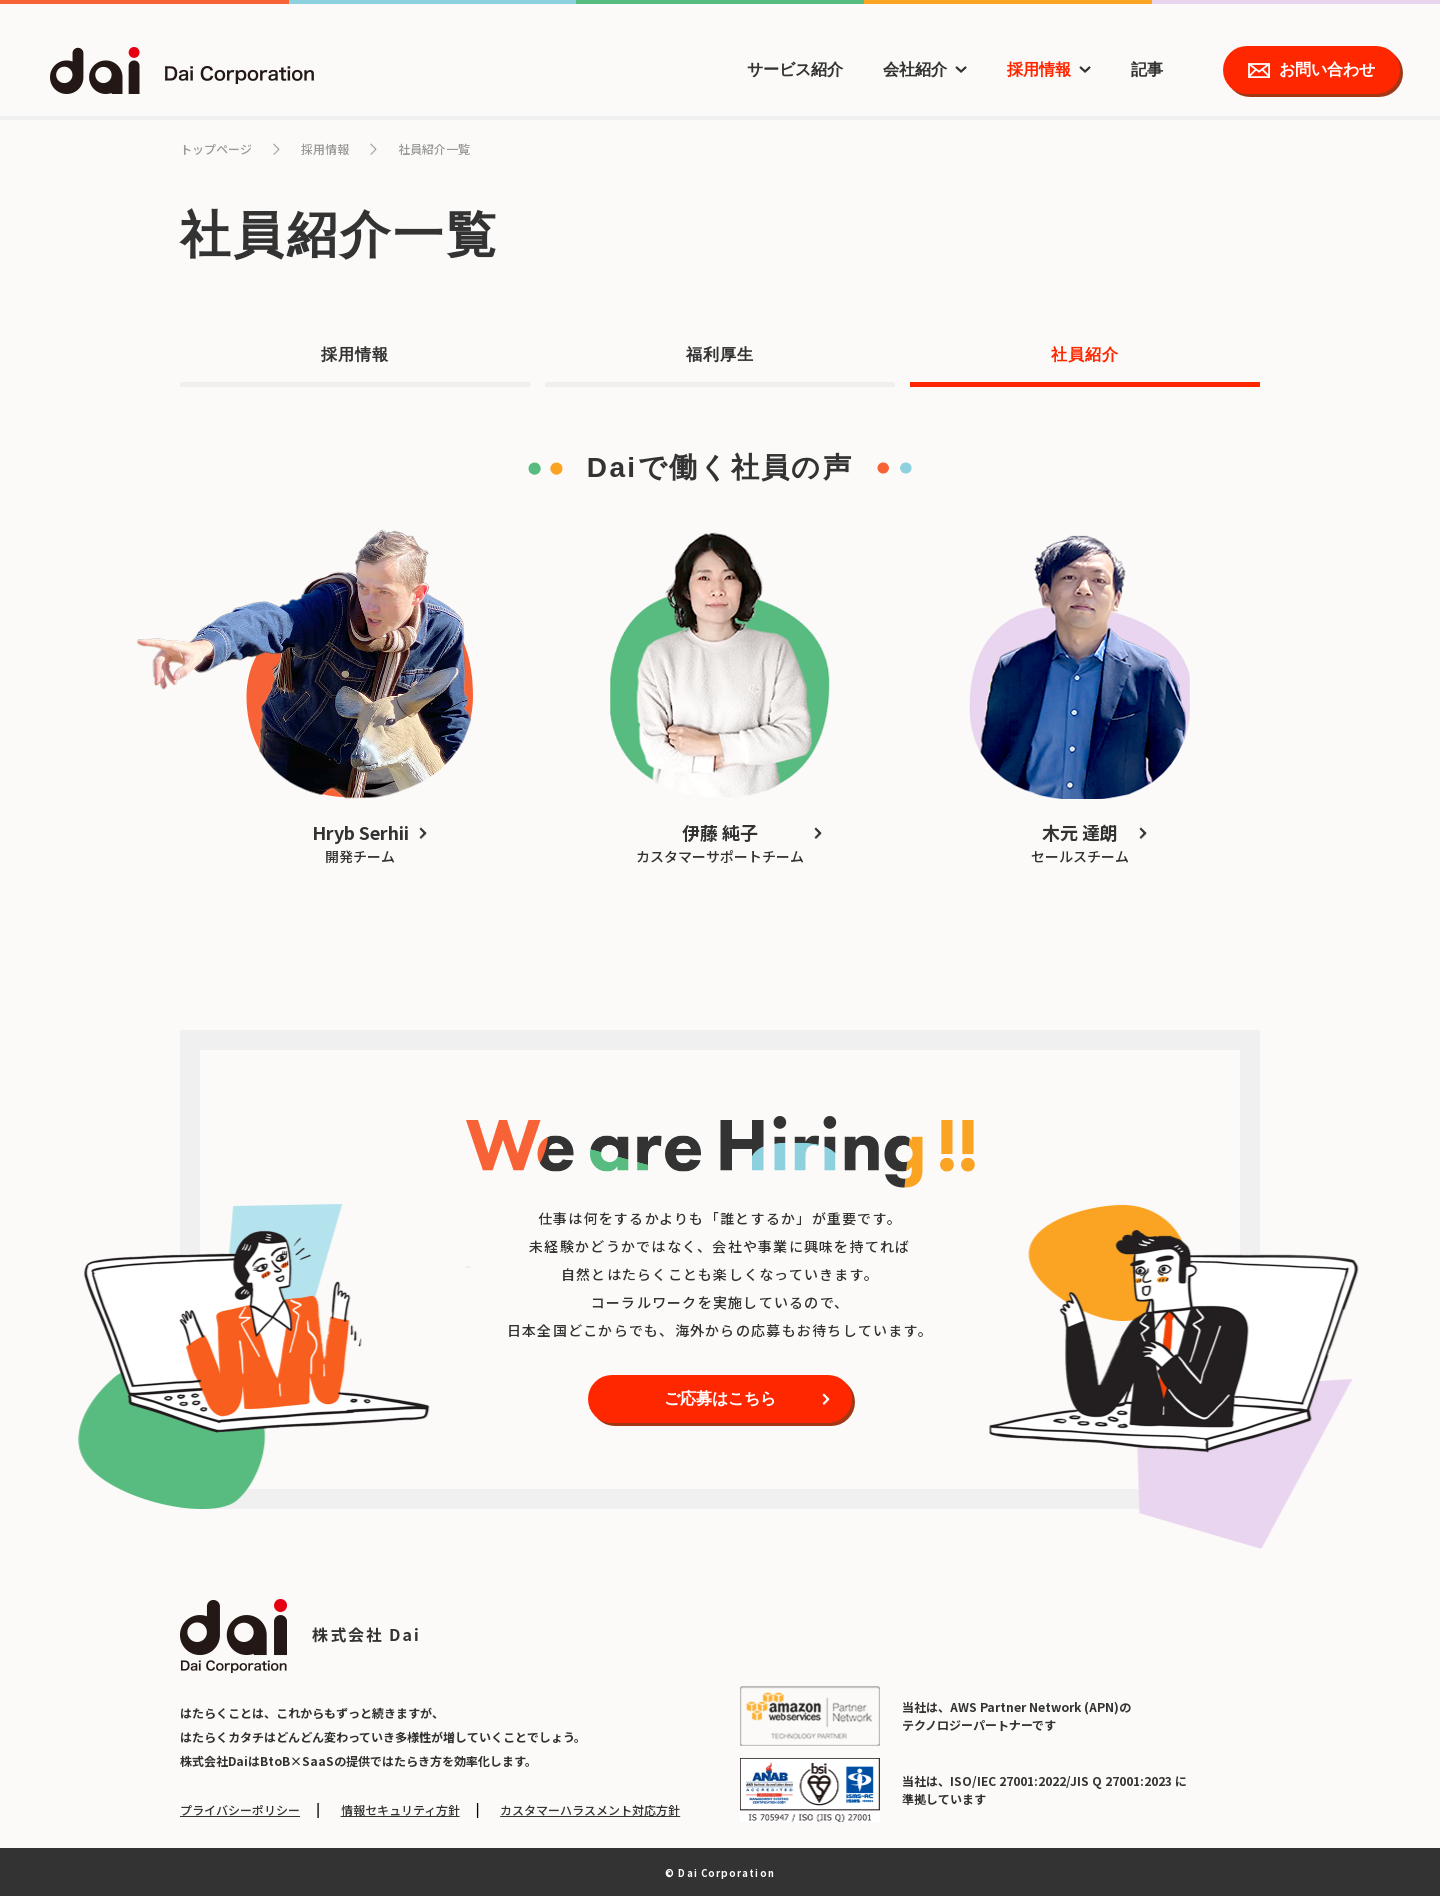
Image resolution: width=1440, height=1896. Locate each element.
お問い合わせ (1327, 69)
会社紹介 (915, 69)
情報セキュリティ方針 (400, 1809)
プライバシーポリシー (240, 1809)
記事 (1147, 69)
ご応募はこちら (720, 1398)
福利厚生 (720, 354)
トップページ (216, 148)
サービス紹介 (795, 69)
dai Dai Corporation (182, 70)
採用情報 (1039, 69)
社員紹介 (1085, 354)
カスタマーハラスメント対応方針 (590, 1809)
